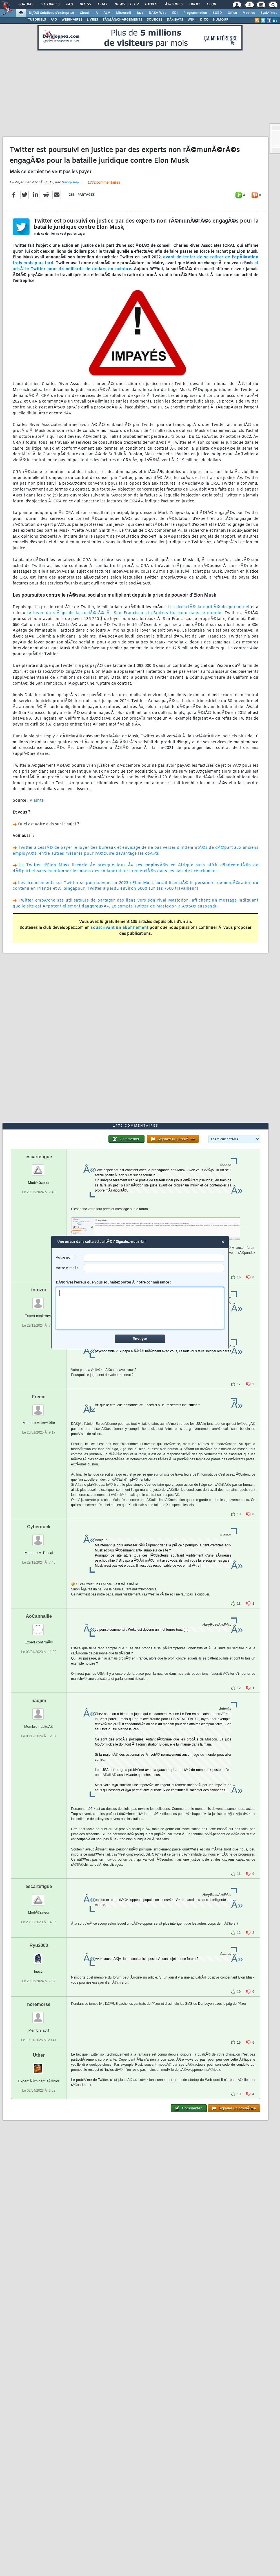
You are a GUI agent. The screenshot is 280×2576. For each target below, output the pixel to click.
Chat (102, 4)
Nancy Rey (70, 182)
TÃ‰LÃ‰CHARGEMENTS (122, 20)
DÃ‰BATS (175, 20)
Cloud (84, 13)
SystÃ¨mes (269, 13)
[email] (154, 1268)
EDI (175, 13)
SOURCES (154, 20)
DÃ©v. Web (157, 13)
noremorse (38, 2004)
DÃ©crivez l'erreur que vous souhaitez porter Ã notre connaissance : (140, 1305)
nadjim (39, 1700)
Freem (39, 1396)
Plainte (37, 800)
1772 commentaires (104, 183)
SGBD (217, 13)
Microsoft (123, 13)
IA (96, 13)
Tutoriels (49, 4)
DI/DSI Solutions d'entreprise (51, 13)
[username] (154, 1258)
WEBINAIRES (71, 20)
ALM (106, 13)
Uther (39, 2055)
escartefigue (38, 1156)
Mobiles (249, 13)
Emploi (152, 4)
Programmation (195, 13)
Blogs (85, 4)
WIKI (191, 20)
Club (211, 4)
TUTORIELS (37, 20)
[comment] (140, 1308)
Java (140, 13)
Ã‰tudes (174, 4)
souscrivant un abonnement (119, 928)
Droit (195, 4)
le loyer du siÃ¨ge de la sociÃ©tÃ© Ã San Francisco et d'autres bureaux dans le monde (124, 613)
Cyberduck (38, 1526)
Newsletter (126, 4)
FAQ (70, 4)
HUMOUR (220, 20)
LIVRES (92, 20)
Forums (26, 4)
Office (232, 13)
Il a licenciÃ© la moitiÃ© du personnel (208, 607)
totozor (38, 1289)
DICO (204, 20)
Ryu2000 (39, 1945)
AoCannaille (39, 1616)
